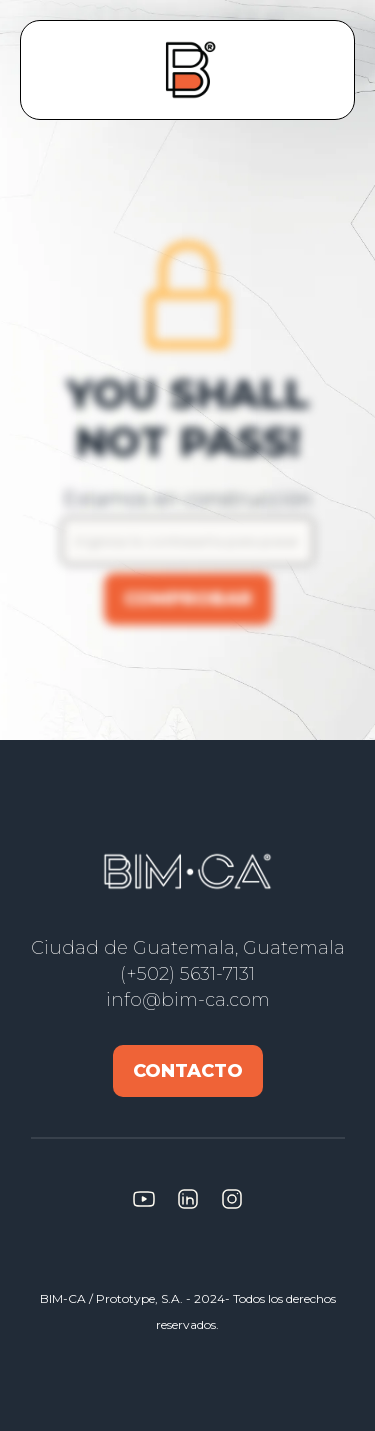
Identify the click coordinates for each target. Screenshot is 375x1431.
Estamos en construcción (187, 499)
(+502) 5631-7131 (187, 974)
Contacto (188, 1071)
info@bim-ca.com (188, 1000)
